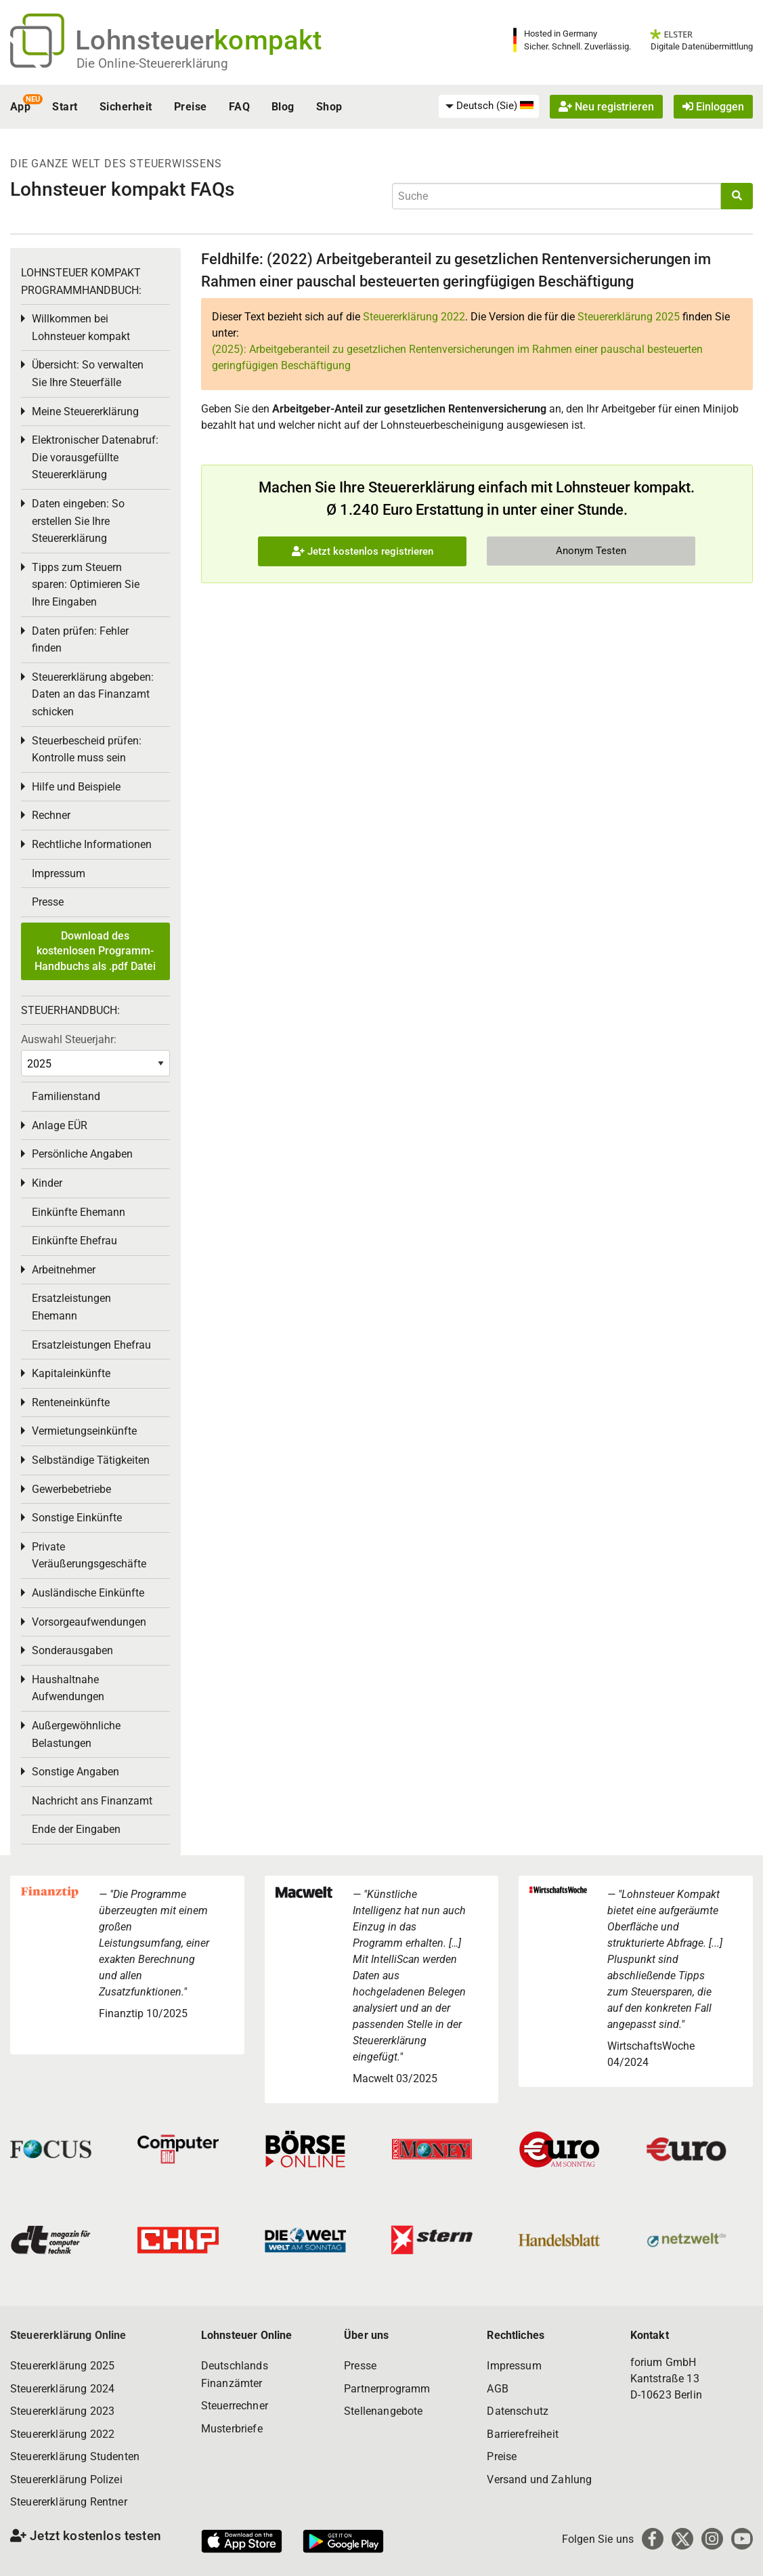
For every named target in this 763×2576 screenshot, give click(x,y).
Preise (190, 106)
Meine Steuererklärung (85, 411)
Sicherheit (126, 106)
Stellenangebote (383, 2411)
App (20, 106)
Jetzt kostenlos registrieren (362, 551)
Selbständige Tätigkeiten (91, 1460)
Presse (48, 901)
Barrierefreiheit (523, 2434)
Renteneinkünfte (71, 1402)
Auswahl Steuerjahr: (68, 1039)
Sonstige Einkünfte (77, 1517)
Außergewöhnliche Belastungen (76, 1734)
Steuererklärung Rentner (68, 2501)
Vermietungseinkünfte (84, 1430)
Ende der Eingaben (76, 1829)
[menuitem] (489, 106)
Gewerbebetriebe (71, 1489)
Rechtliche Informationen (92, 844)
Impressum (58, 873)
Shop (329, 106)
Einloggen (713, 106)
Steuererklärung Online (68, 2335)
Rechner (51, 815)
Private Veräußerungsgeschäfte (89, 1555)
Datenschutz (517, 2411)
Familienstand (66, 1096)
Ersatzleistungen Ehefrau (91, 1344)
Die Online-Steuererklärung (152, 63)
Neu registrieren (606, 106)
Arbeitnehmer (63, 1269)
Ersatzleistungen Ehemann (71, 1307)
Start (64, 106)
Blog (283, 106)
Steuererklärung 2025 (628, 316)
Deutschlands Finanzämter (234, 2374)
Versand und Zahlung (539, 2479)
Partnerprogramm (387, 2388)
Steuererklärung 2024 (62, 2388)
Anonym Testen (591, 551)
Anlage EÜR (59, 1125)
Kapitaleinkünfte (71, 1373)
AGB (497, 2388)
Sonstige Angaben (75, 1771)
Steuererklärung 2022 (414, 316)
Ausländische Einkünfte (88, 1592)
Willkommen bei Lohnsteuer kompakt (81, 327)
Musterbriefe (232, 2428)
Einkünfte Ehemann (78, 1212)
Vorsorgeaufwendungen (89, 1622)
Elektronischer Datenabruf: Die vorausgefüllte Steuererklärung (95, 457)
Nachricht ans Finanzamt (92, 1800)
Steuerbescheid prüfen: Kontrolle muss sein (86, 749)
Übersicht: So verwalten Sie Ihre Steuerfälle (88, 373)
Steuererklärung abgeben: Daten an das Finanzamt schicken (93, 694)
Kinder (47, 1183)
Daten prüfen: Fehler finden (80, 640)
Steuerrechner (234, 2405)
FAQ (239, 106)
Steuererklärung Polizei (66, 2479)
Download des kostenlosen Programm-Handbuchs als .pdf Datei (95, 951)
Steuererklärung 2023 (62, 2411)
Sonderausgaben (72, 1650)
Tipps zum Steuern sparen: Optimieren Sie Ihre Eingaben (85, 584)
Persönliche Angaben (82, 1153)
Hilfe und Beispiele (76, 786)
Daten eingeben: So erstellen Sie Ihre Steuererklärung (78, 521)
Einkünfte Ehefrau (74, 1240)
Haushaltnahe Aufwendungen (68, 1688)
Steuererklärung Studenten (74, 2456)
